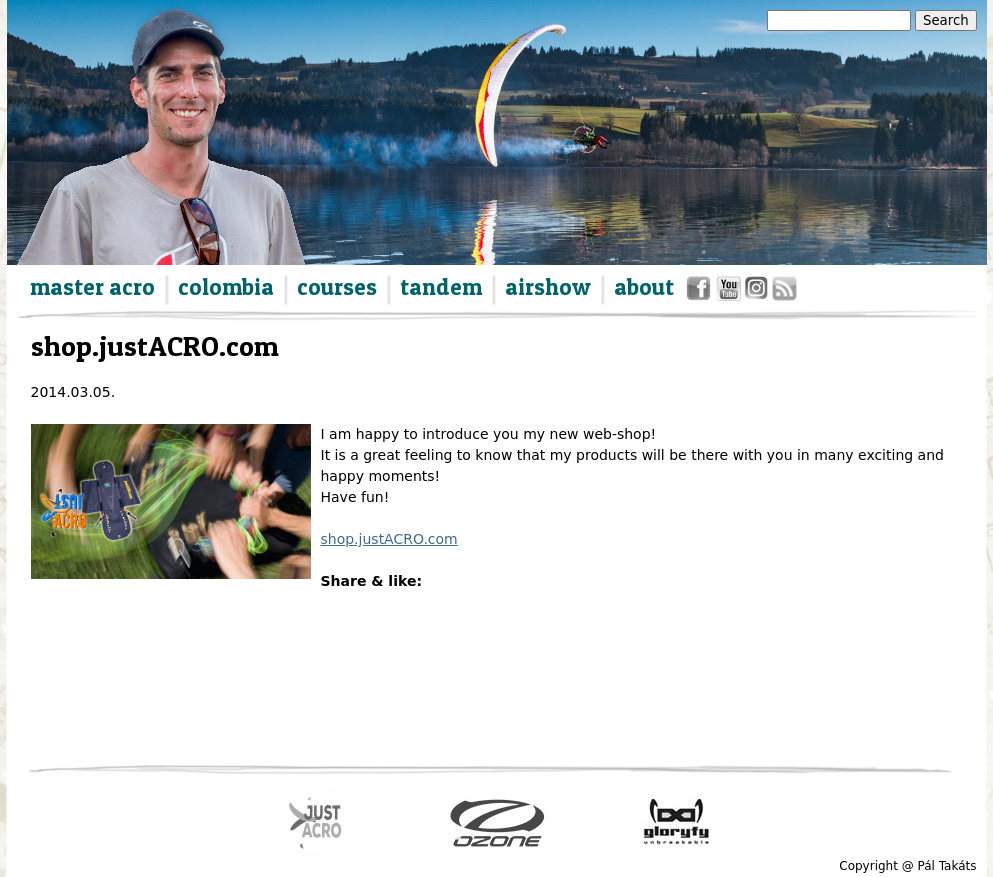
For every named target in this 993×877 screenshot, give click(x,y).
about (644, 287)
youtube (729, 292)
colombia (226, 287)
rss (783, 292)
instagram (757, 292)
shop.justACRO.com (389, 539)
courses (337, 287)
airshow (548, 287)
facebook (701, 292)
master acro (92, 287)
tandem (441, 287)
